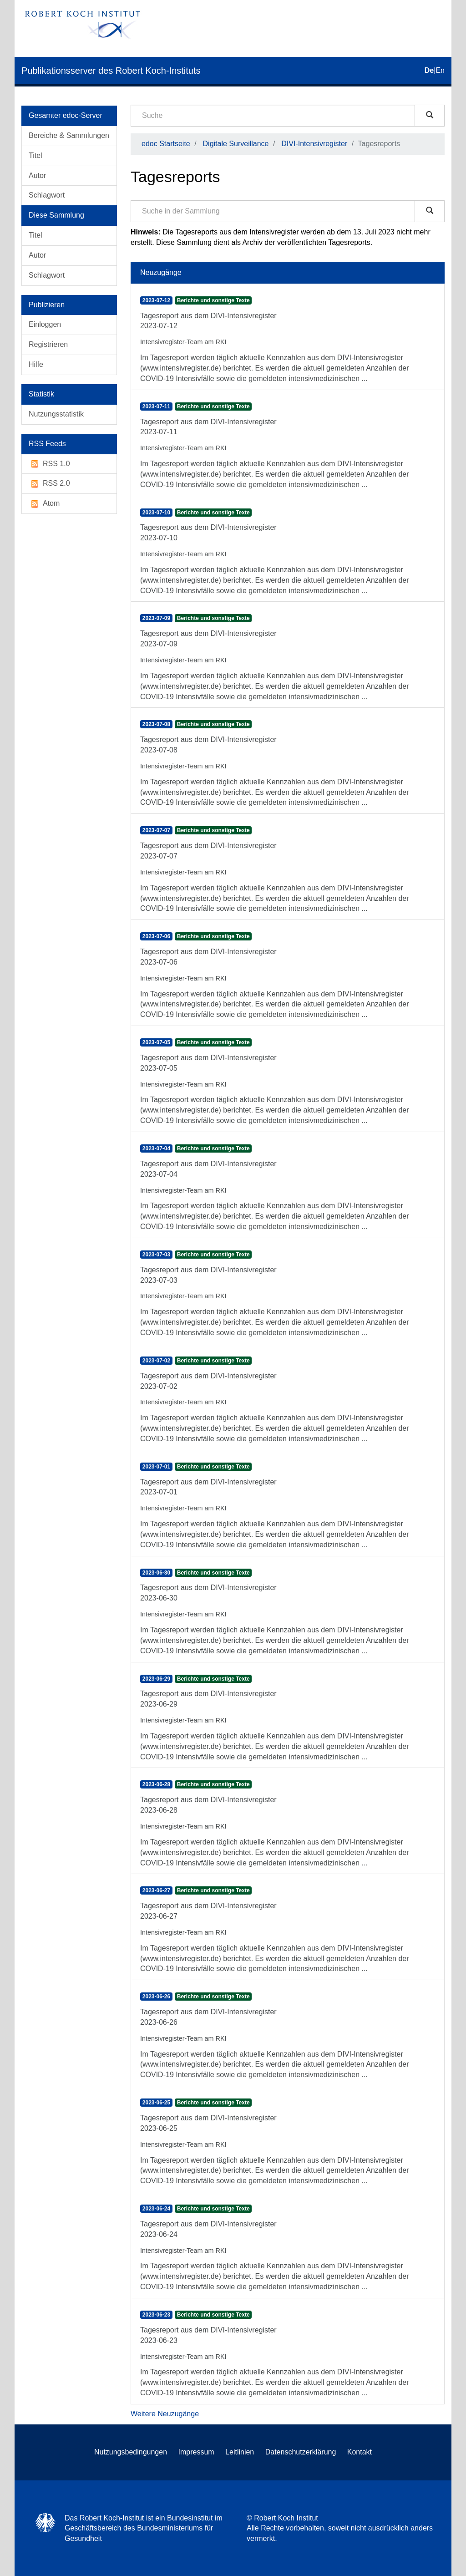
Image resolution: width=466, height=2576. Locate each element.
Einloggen (45, 324)
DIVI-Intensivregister (314, 143)
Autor (37, 175)
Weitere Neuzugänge (165, 2414)
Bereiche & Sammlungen (69, 135)
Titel (35, 155)
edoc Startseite (166, 143)
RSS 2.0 (49, 483)
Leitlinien (239, 2452)
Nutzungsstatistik (56, 414)
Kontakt (359, 2452)
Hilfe (36, 364)
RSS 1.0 (49, 464)
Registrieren (48, 344)
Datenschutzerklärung (300, 2452)
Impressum (196, 2452)
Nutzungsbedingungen (130, 2452)
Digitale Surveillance (236, 143)
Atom (44, 503)
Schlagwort (47, 195)
